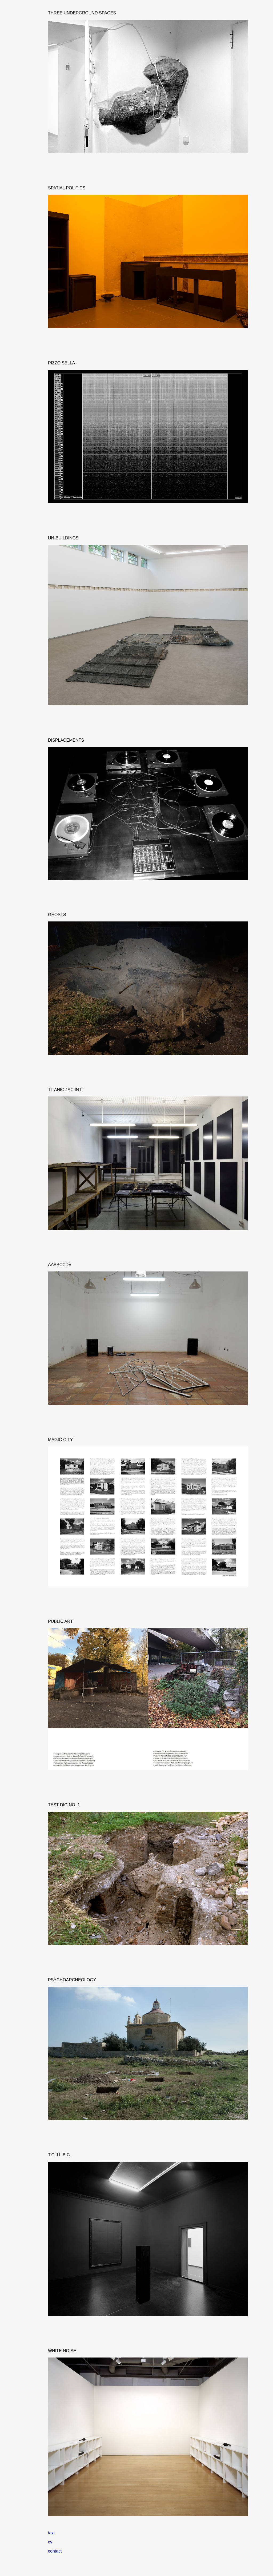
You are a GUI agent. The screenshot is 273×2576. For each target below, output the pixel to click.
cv (50, 2542)
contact (55, 2551)
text (51, 2533)
